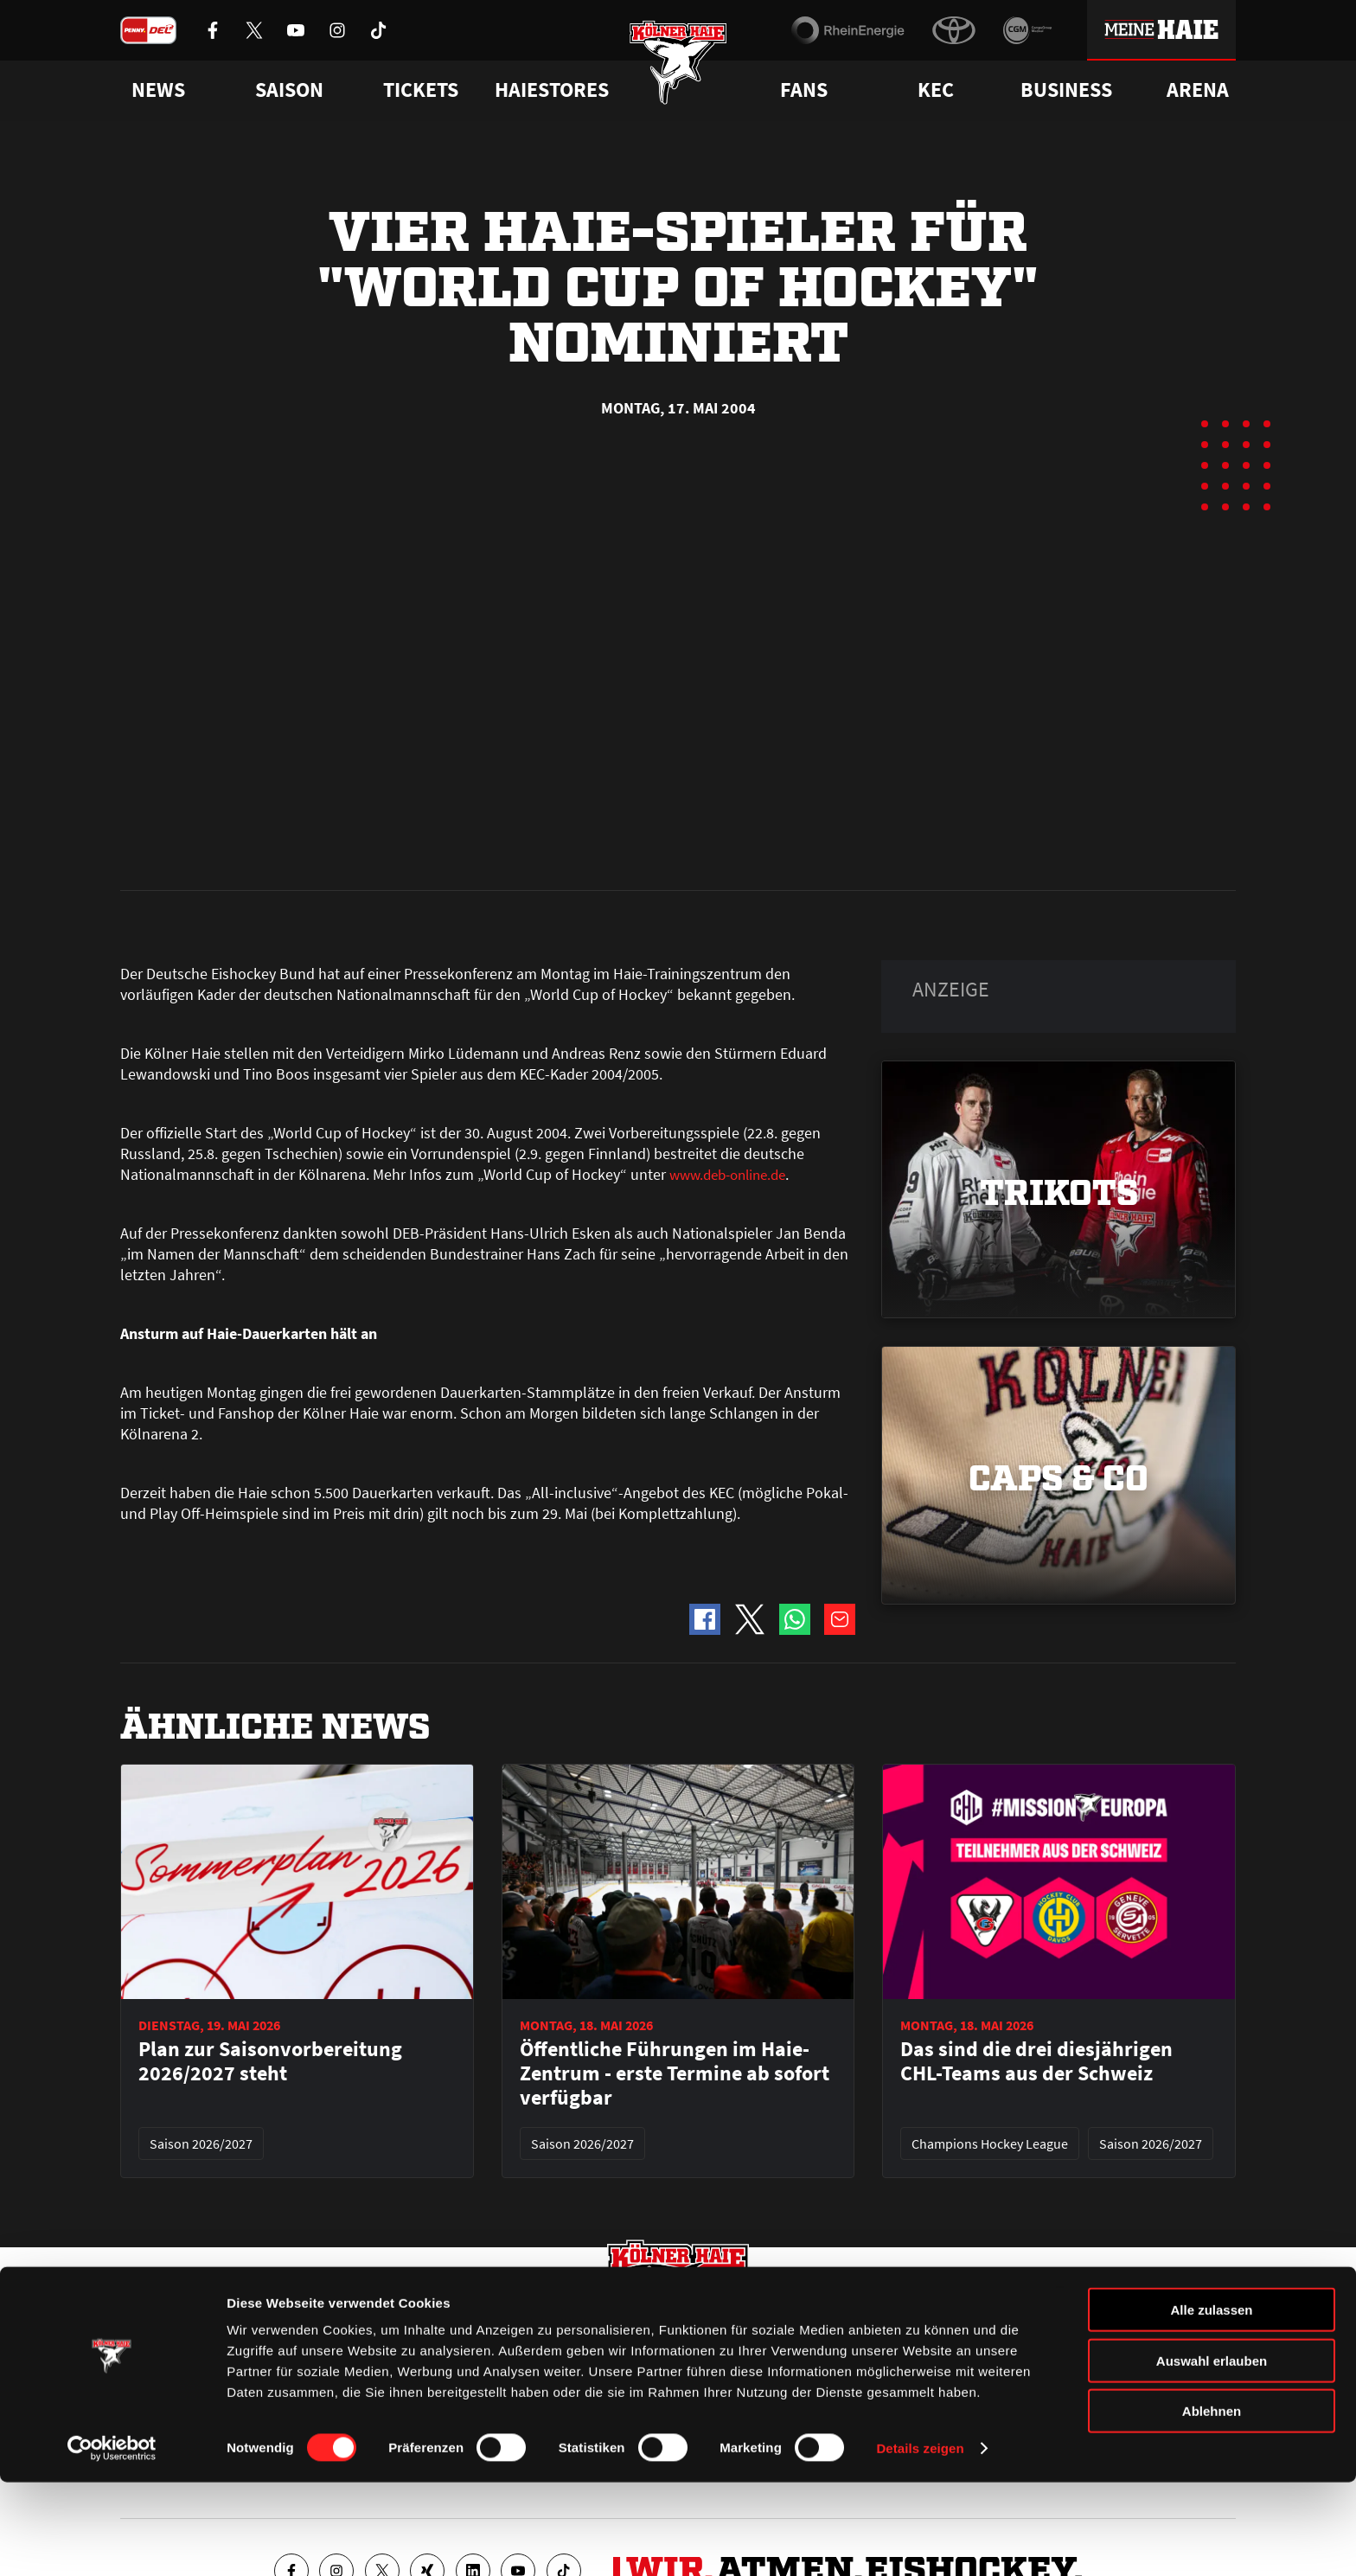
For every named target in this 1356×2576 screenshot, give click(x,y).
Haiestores (552, 90)
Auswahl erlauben (1211, 2454)
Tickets (420, 90)
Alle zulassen (1211, 2403)
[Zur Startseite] (678, 71)
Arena (1198, 90)
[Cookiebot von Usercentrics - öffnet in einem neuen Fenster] (112, 2542)
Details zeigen (919, 2541)
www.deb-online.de (733, 783)
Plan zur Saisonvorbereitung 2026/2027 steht (270, 1670)
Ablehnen (1211, 2504)
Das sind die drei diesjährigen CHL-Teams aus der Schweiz (1036, 1670)
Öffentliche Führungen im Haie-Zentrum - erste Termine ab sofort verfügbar (674, 1682)
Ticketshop (432, 2358)
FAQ (689, 2358)
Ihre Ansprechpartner (1020, 2358)
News (135, 2358)
